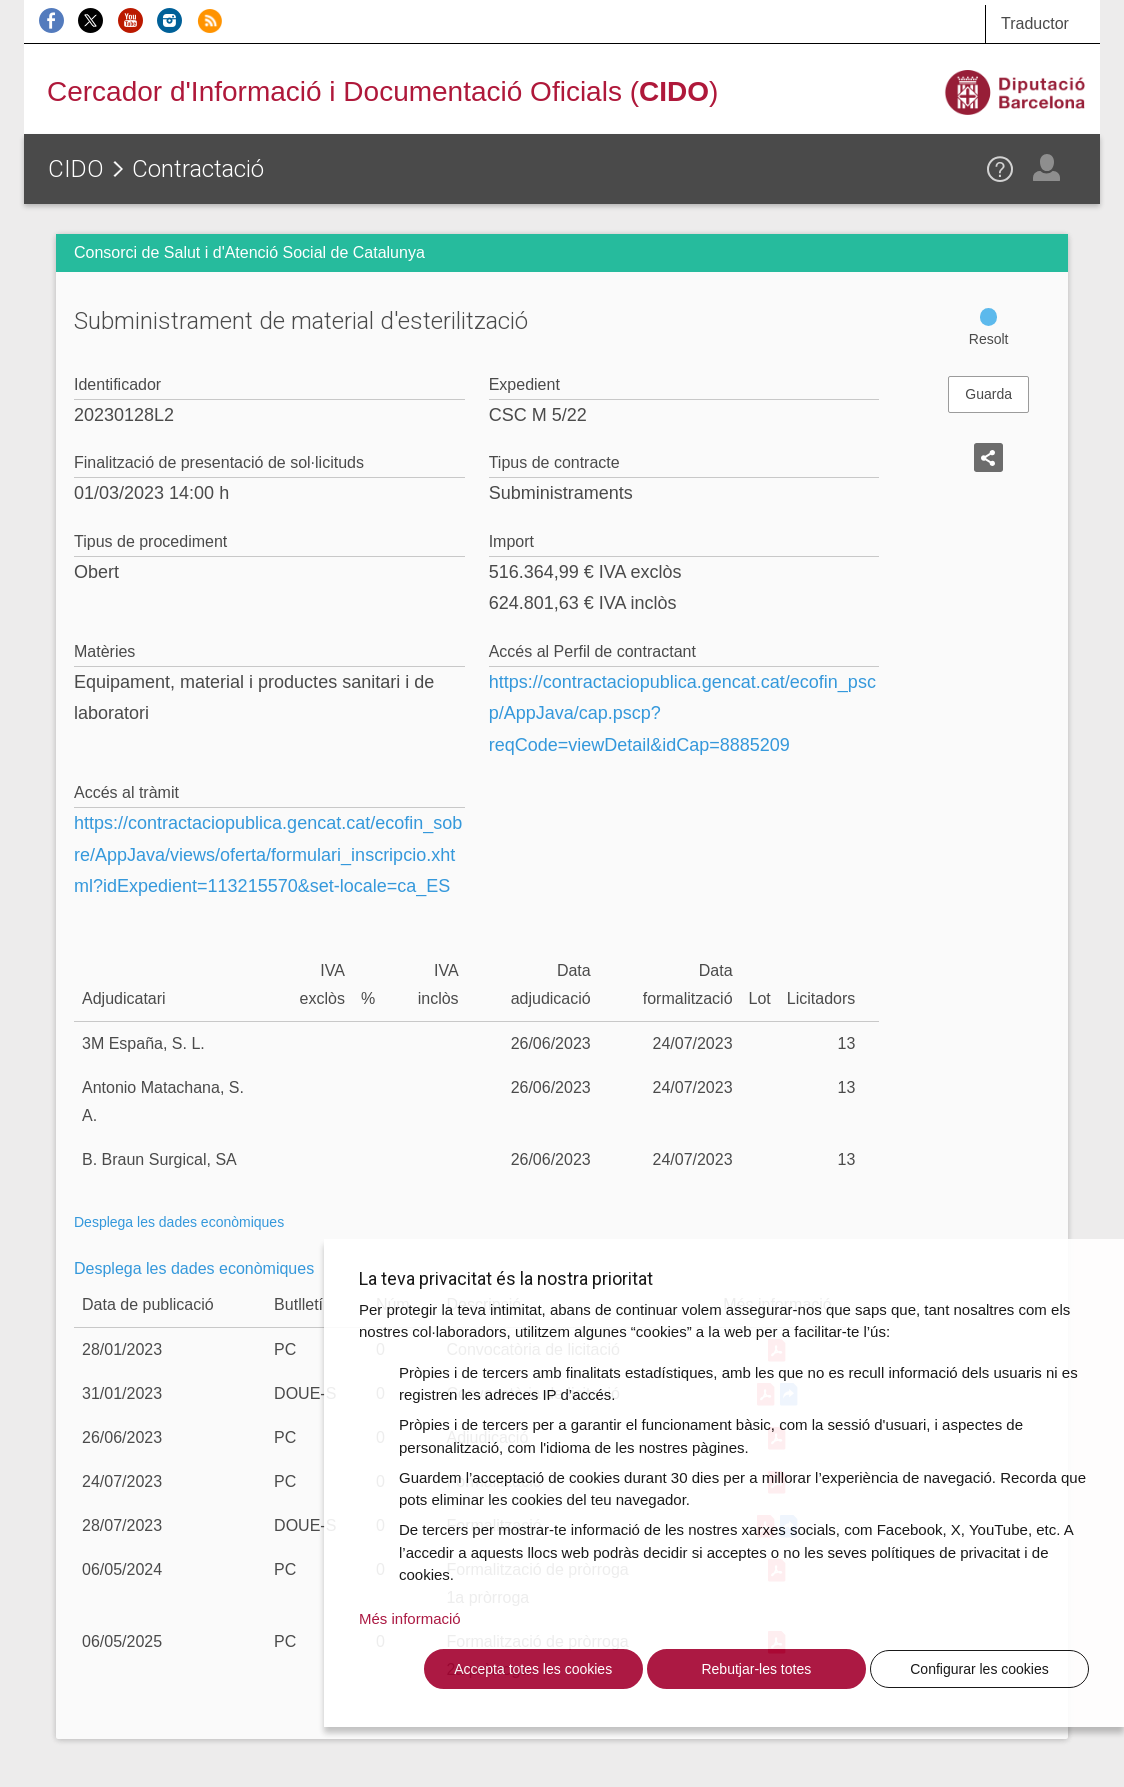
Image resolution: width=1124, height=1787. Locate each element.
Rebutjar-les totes (756, 1669)
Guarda (988, 394)
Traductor (1035, 23)
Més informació (410, 1618)
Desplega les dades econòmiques (179, 1222)
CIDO (76, 169)
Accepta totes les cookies (533, 1669)
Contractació (198, 169)
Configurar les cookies (979, 1669)
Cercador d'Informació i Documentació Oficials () (382, 91)
